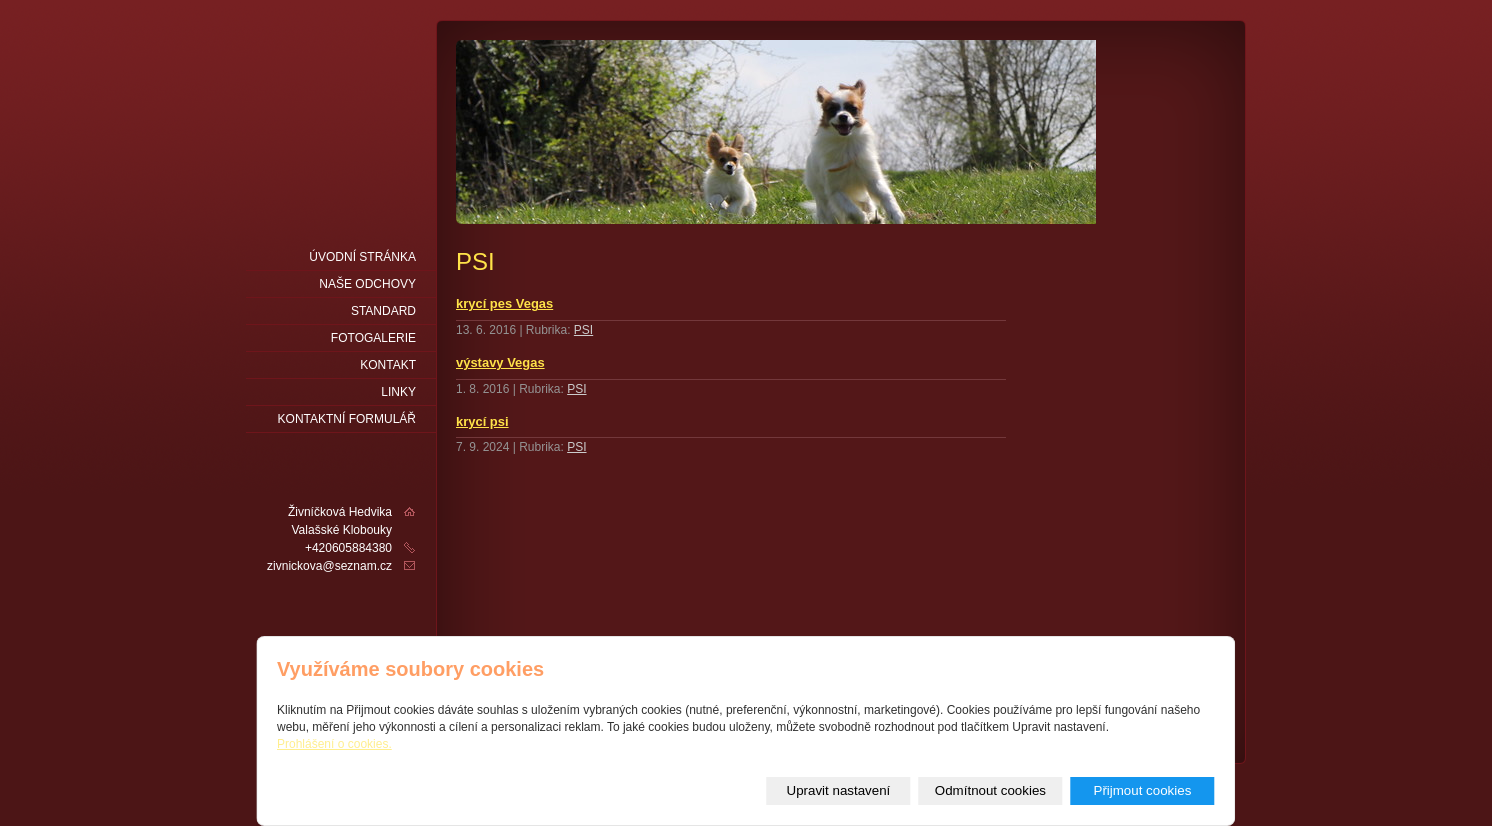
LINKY (398, 392)
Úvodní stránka (362, 257)
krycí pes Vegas (504, 303)
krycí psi (482, 421)
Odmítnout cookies (990, 790)
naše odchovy (367, 284)
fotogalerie (373, 338)
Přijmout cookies (1143, 790)
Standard (383, 311)
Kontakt (388, 365)
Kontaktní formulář (347, 419)
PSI (583, 330)
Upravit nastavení (839, 790)
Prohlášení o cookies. (334, 744)
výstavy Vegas (500, 362)
